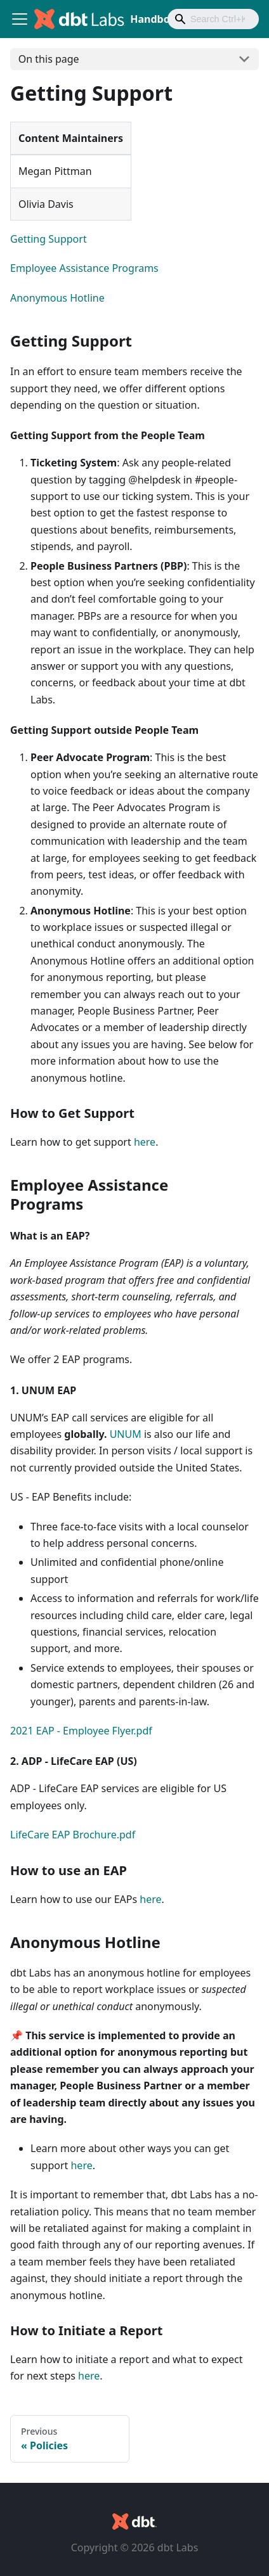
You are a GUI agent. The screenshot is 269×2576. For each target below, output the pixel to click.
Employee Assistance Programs (84, 268)
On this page (48, 59)
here (144, 1142)
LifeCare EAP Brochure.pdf (72, 1835)
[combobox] (213, 19)
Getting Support (48, 239)
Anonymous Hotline (57, 298)
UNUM (125, 1434)
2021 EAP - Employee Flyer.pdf (81, 1731)
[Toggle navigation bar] (19, 19)
